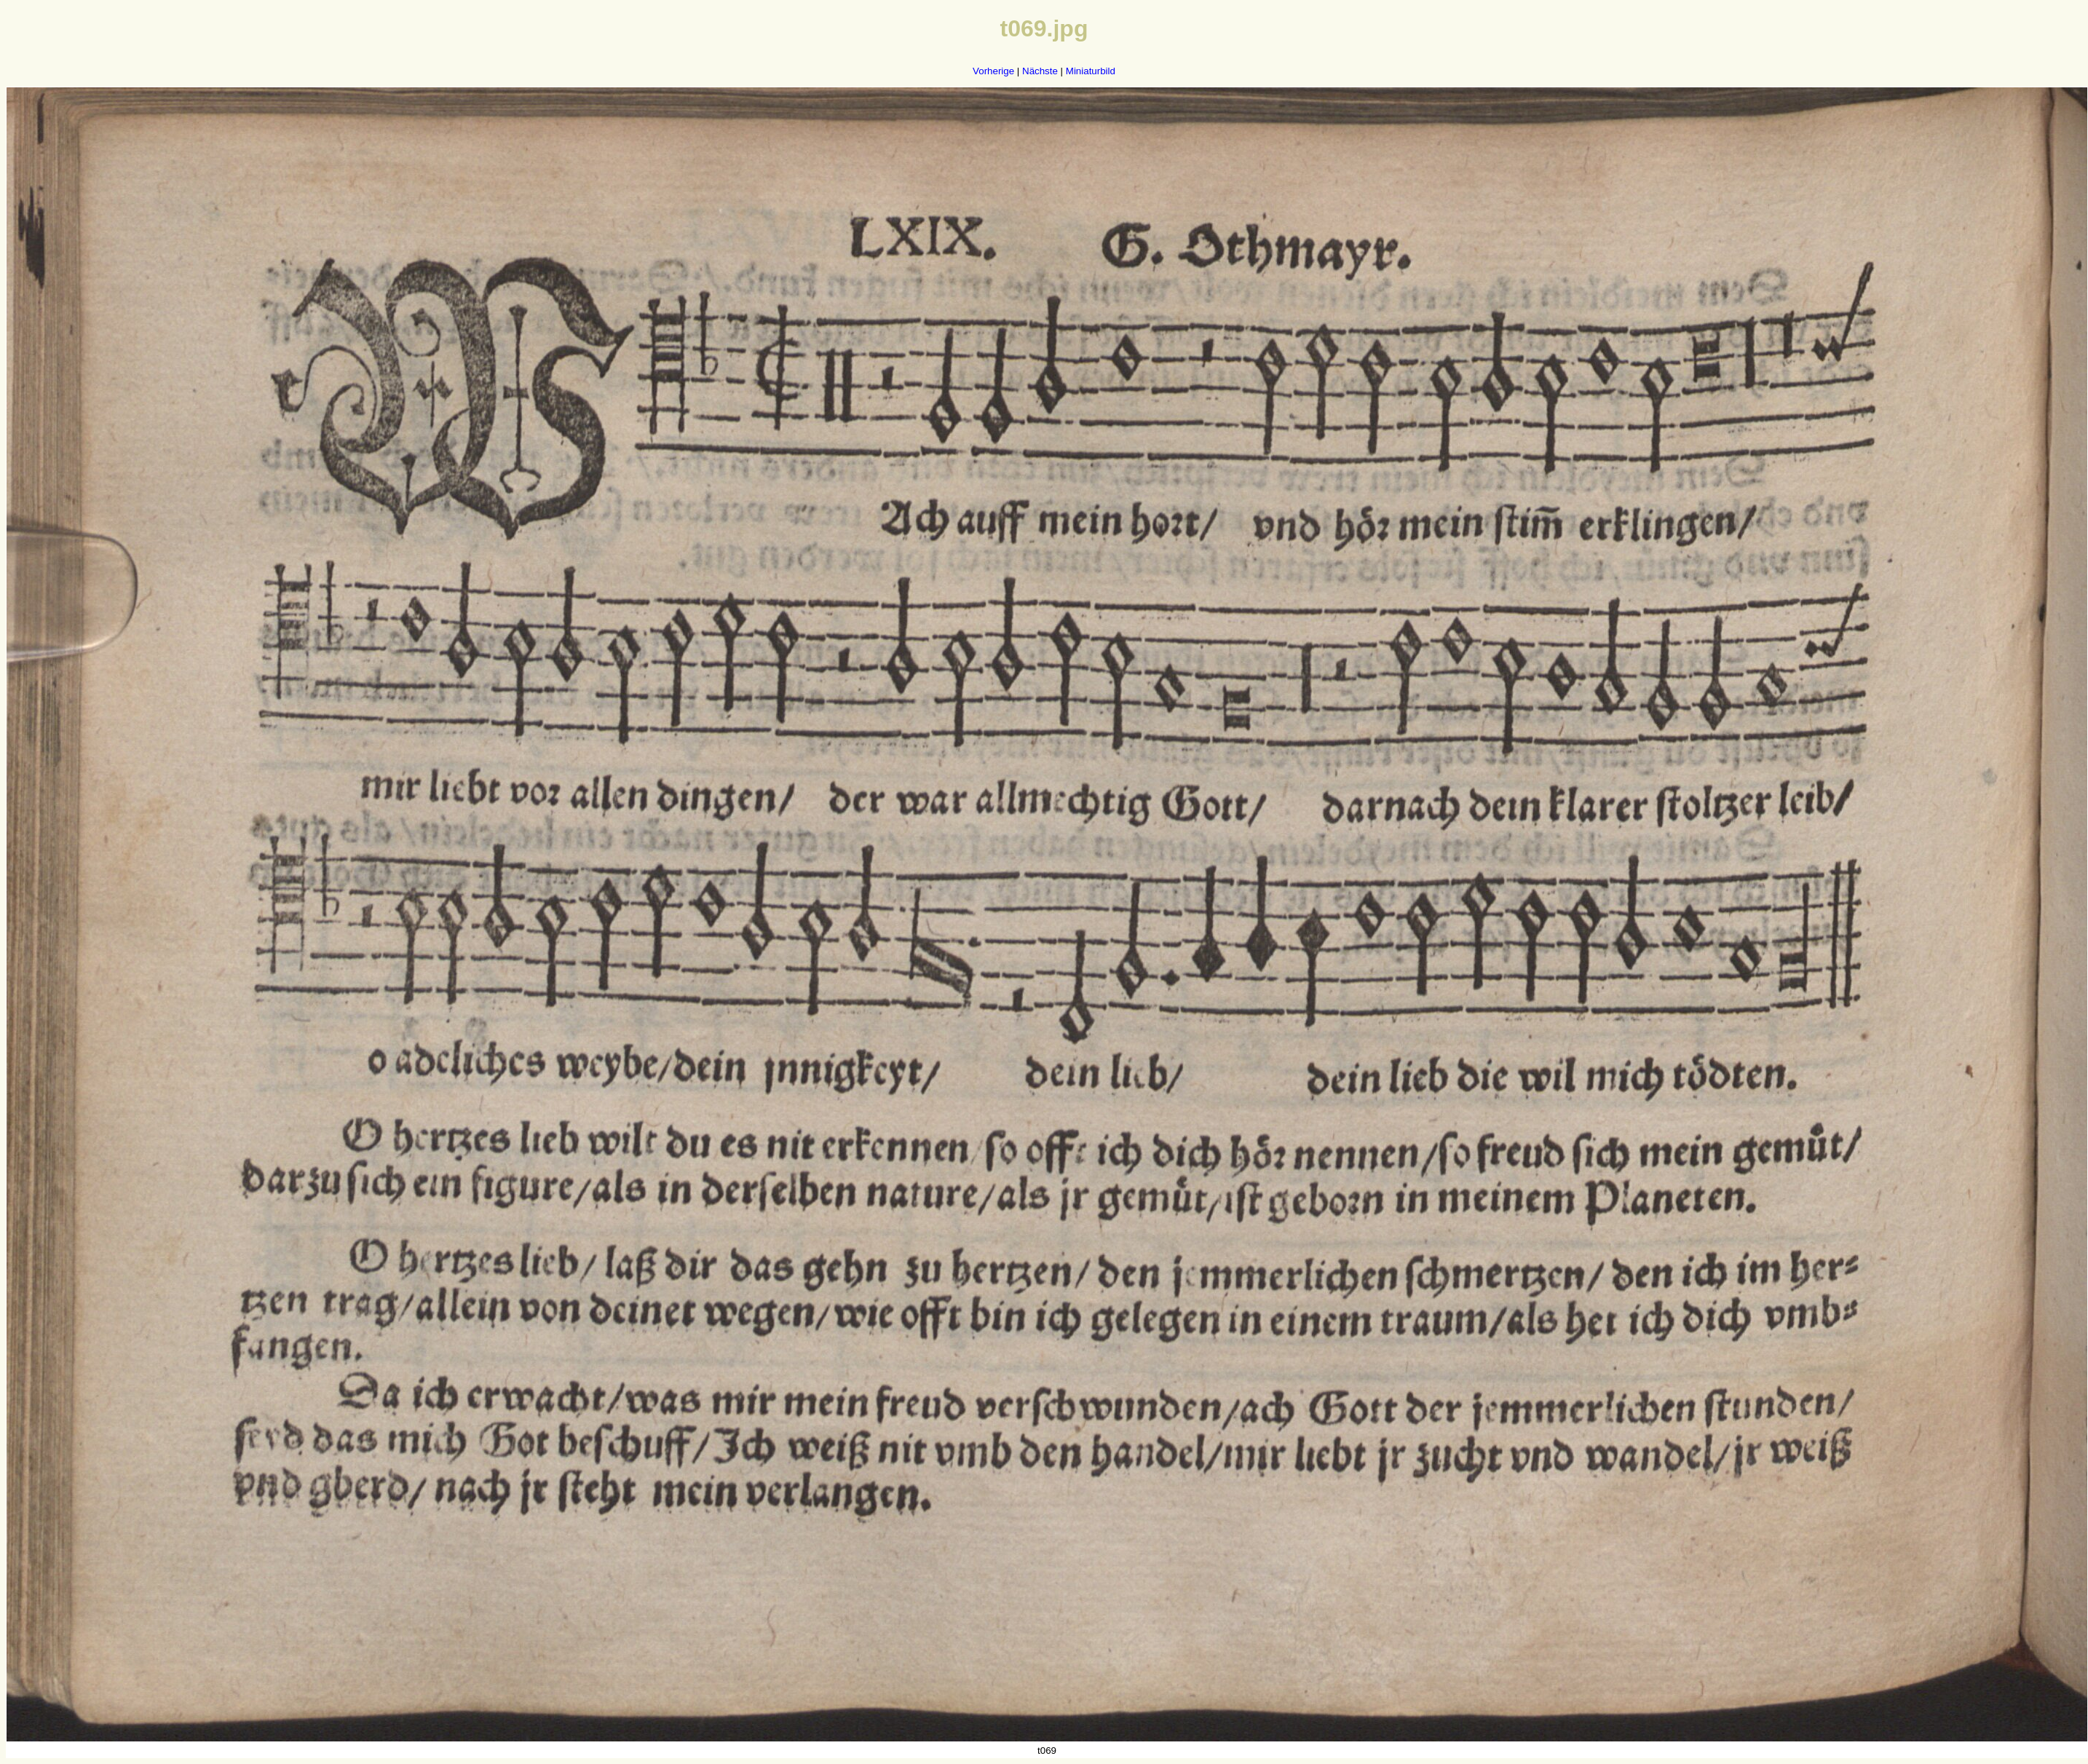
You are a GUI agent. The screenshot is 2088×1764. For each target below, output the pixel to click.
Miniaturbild (1090, 71)
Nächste (1040, 71)
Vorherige (993, 71)
